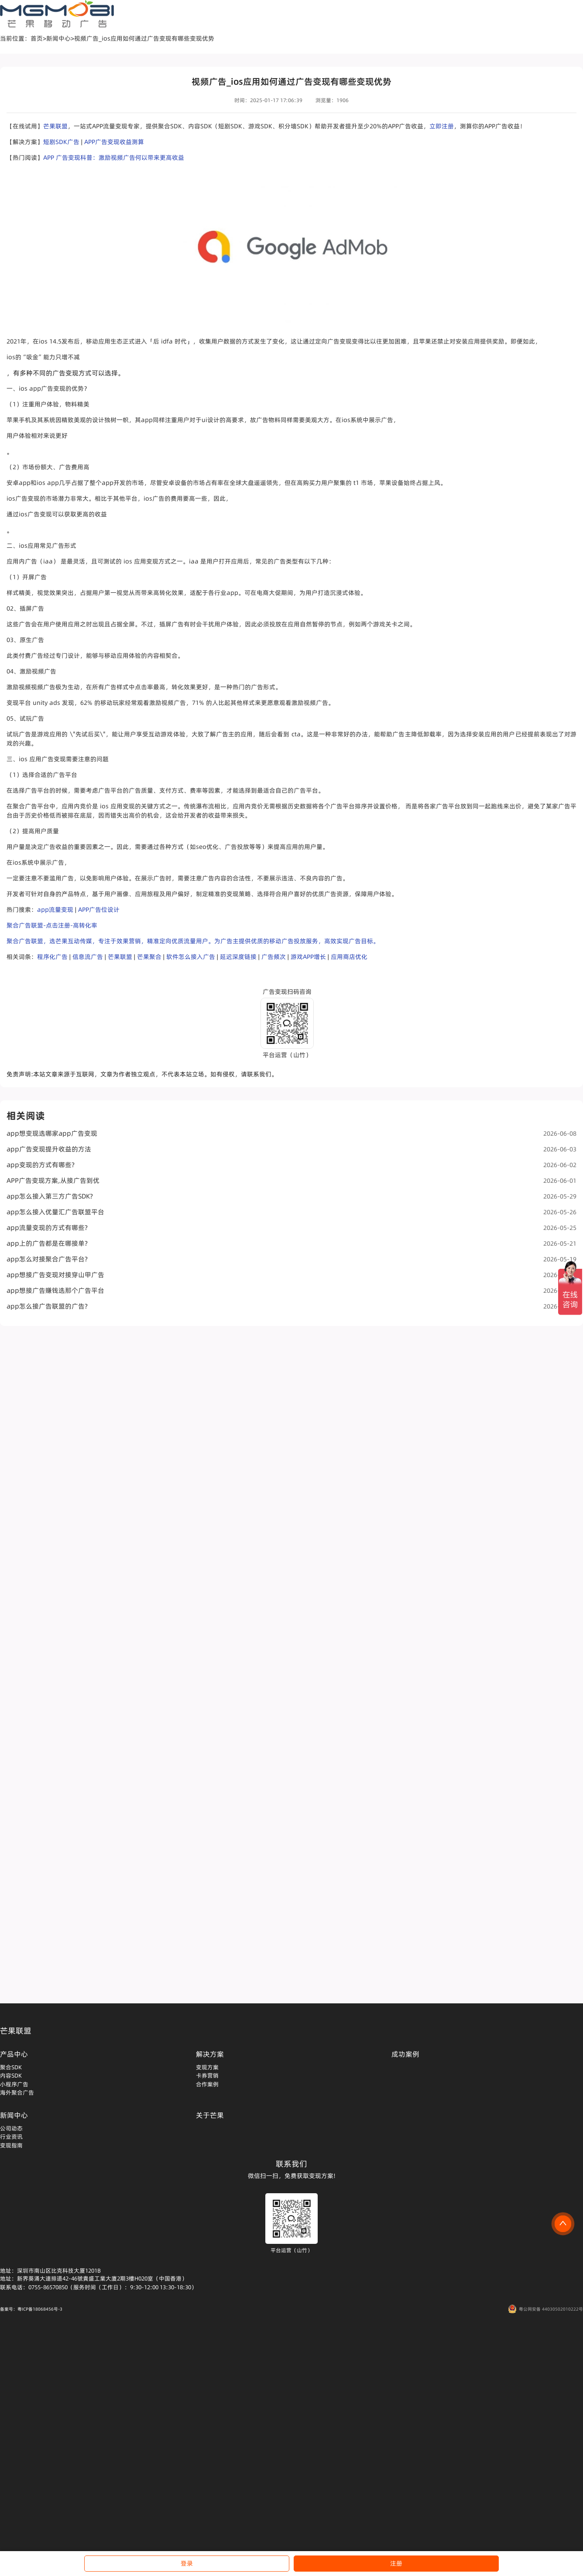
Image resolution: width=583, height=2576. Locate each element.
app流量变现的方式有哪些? (291, 1227)
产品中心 (14, 2054)
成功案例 (405, 2054)
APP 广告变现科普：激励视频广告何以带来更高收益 (113, 157)
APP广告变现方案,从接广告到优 (291, 1180)
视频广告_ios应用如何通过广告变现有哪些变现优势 (144, 38)
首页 (37, 38)
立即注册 (441, 126)
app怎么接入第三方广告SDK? (291, 1196)
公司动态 (11, 2128)
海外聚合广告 (17, 2092)
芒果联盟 (55, 126)
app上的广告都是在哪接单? (291, 1243)
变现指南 (11, 2145)
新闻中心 (58, 38)
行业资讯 (11, 2136)
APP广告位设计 (99, 909)
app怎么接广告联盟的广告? (291, 1306)
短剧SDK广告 (61, 141)
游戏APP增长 (308, 956)
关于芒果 (210, 2115)
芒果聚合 (149, 956)
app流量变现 (55, 909)
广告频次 (273, 956)
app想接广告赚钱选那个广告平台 (291, 1290)
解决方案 (210, 2054)
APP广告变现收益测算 (114, 141)
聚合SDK (11, 2067)
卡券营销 (207, 2075)
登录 (187, 2563)
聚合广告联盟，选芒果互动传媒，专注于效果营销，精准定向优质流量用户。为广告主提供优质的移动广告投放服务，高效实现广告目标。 (193, 941)
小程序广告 (14, 2084)
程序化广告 (52, 956)
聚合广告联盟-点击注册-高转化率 (52, 925)
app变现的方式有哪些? (291, 1164)
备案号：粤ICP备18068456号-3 (31, 2309)
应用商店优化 (349, 956)
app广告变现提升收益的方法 (291, 1149)
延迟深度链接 (238, 956)
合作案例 (207, 2084)
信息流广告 (87, 956)
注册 (396, 2563)
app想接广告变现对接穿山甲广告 (291, 1274)
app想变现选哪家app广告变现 (291, 1133)
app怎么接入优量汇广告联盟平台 (291, 1211)
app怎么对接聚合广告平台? (291, 1259)
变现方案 (207, 2067)
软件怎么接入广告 (190, 956)
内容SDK (11, 2075)
